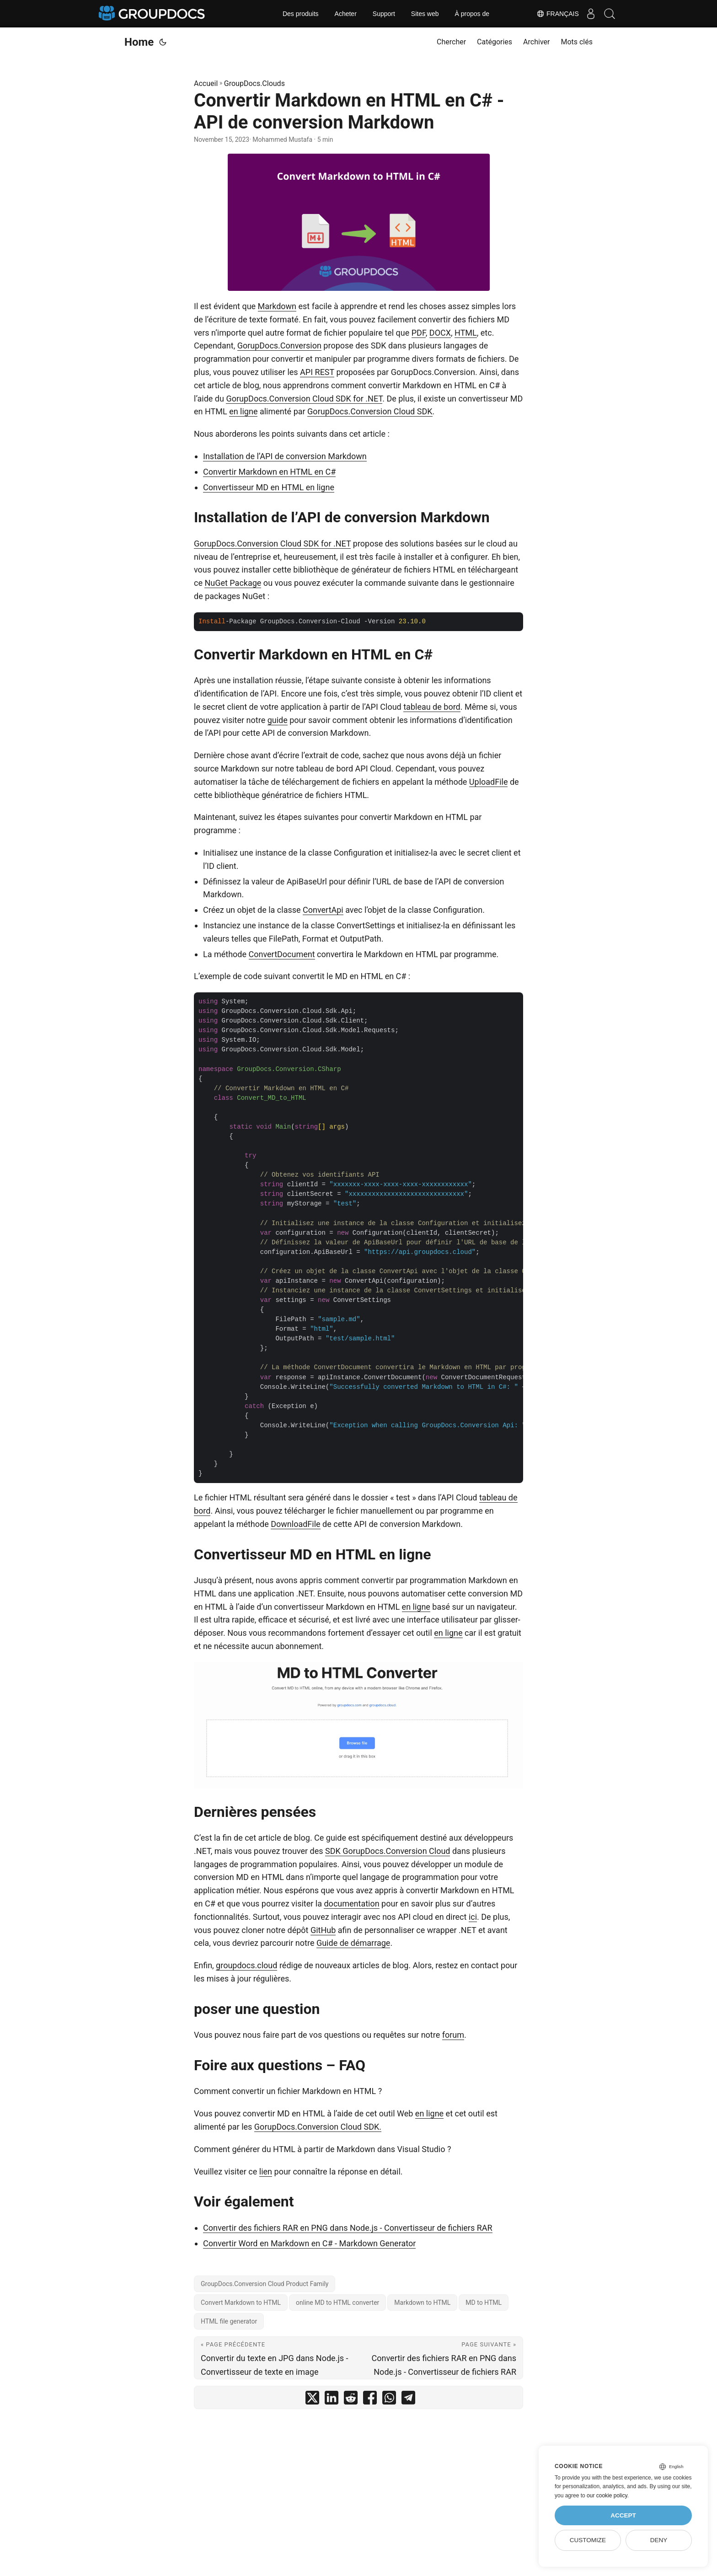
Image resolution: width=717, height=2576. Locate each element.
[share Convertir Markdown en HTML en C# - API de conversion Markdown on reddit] (351, 2400)
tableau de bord (431, 707)
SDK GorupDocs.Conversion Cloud (387, 1851)
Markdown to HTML (422, 2302)
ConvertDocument (282, 954)
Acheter (346, 13)
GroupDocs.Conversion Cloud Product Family (264, 2283)
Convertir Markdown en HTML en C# (269, 472)
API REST (317, 372)
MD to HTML (484, 2302)
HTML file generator (229, 2321)
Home (139, 42)
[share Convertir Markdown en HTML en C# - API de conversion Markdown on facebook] (370, 2400)
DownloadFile (295, 1524)
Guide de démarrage (353, 1943)
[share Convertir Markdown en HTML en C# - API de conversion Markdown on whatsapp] (389, 2400)
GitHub (323, 1930)
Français (550, 14)
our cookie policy (607, 2495)
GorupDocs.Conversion (279, 345)
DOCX (440, 332)
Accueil (206, 83)
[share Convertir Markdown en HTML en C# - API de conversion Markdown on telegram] (408, 2400)
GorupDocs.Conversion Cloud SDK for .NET (304, 398)
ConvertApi (323, 910)
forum (453, 2035)
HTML (466, 332)
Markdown (277, 306)
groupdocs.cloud (246, 1965)
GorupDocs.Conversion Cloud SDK (369, 411)
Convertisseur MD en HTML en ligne (268, 487)
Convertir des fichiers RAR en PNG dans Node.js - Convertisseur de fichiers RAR (347, 2228)
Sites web (425, 13)
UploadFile (488, 782)
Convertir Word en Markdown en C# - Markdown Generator (309, 2243)
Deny (659, 2540)
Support (384, 13)
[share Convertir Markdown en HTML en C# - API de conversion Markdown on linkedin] (331, 2400)
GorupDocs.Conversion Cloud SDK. (317, 2126)
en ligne (243, 411)
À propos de (472, 13)
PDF (419, 332)
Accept (623, 2515)
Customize (588, 2540)
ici (473, 1917)
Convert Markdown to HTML (241, 2302)
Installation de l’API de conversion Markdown (285, 456)
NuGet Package (232, 583)
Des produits (301, 13)
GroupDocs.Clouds (254, 83)
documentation (351, 1903)
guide (278, 720)
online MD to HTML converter (337, 2302)
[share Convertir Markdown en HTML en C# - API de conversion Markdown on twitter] (312, 2400)
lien (265, 2171)
